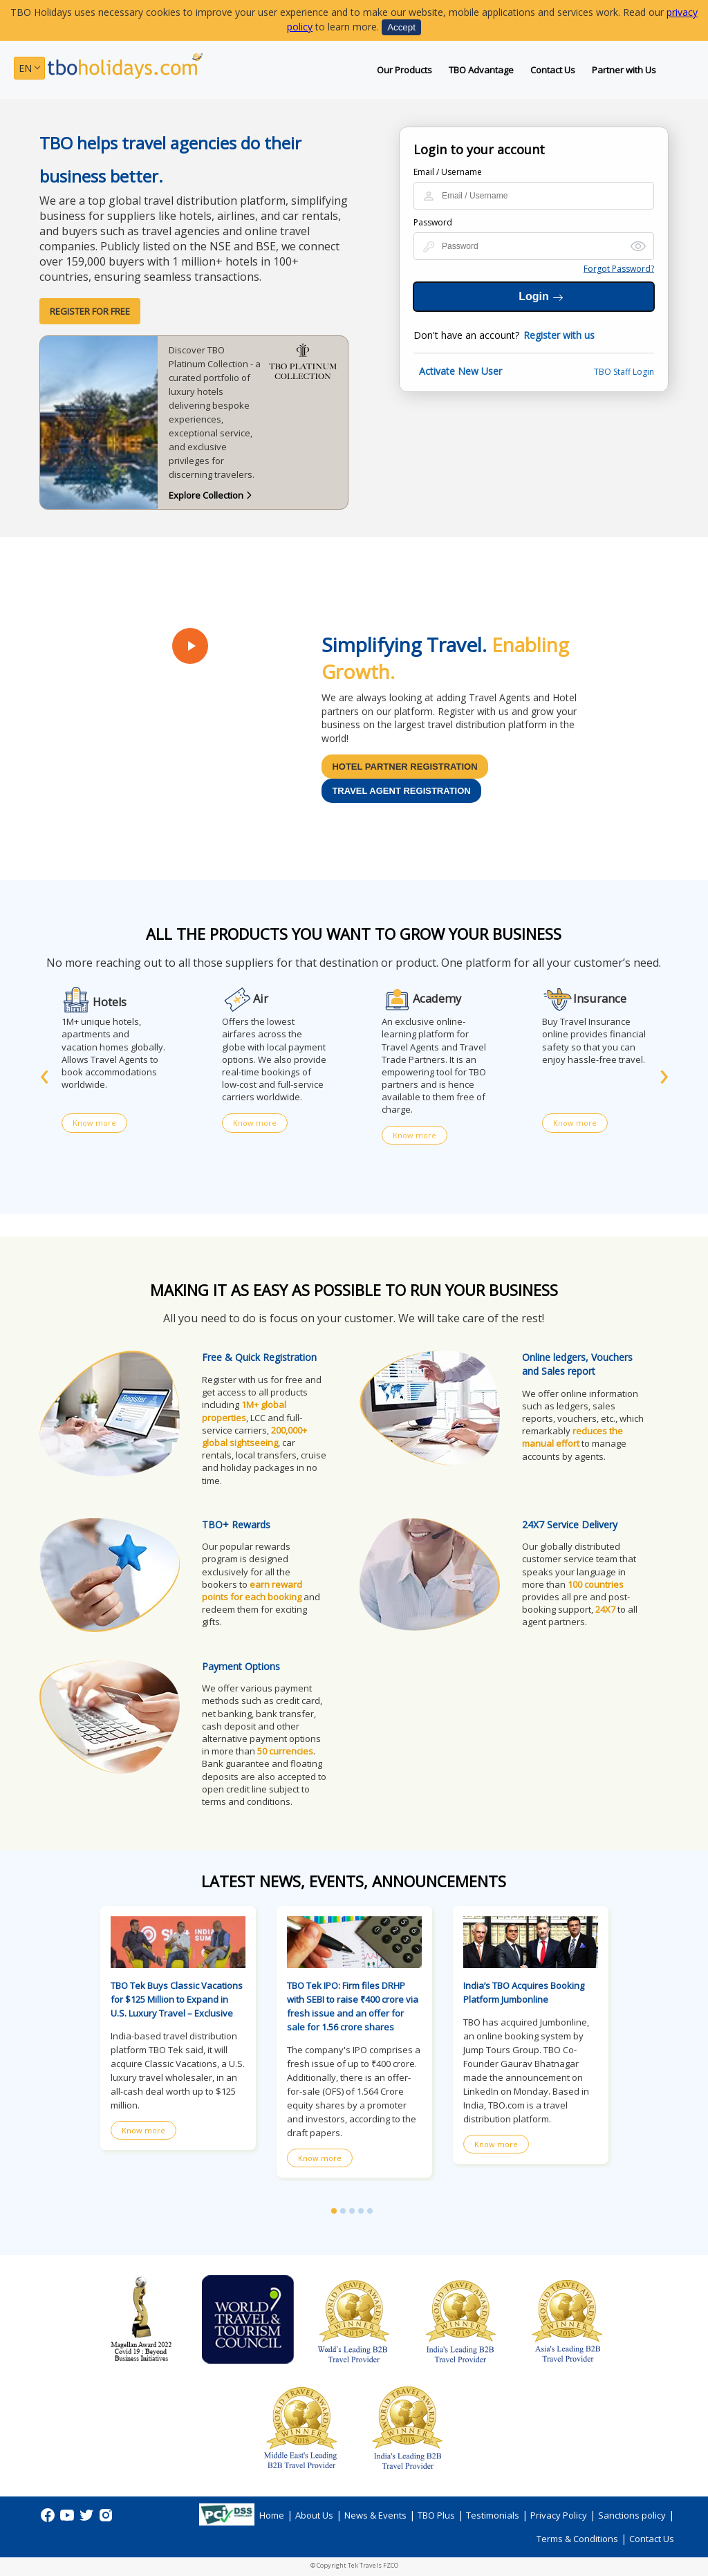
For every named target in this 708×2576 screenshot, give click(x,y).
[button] (334, 2211)
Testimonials (492, 2515)
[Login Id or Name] (533, 196)
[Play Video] (190, 646)
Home (271, 2515)
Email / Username (447, 172)
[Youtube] (68, 2519)
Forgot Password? (619, 269)
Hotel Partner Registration (404, 766)
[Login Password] (533, 246)
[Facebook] (49, 2519)
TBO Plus (436, 2515)
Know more (94, 1123)
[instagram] (105, 2519)
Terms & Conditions (577, 2538)
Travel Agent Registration (401, 791)
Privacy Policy (558, 2515)
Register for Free (90, 311)
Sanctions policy (632, 2515)
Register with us (559, 335)
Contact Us (552, 70)
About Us (314, 2515)
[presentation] (44, 1073)
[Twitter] (87, 2519)
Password (432, 222)
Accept (401, 27)
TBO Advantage (481, 70)
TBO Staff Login (624, 372)
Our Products (404, 70)
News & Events (375, 2515)
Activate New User (460, 371)
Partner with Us (624, 70)
